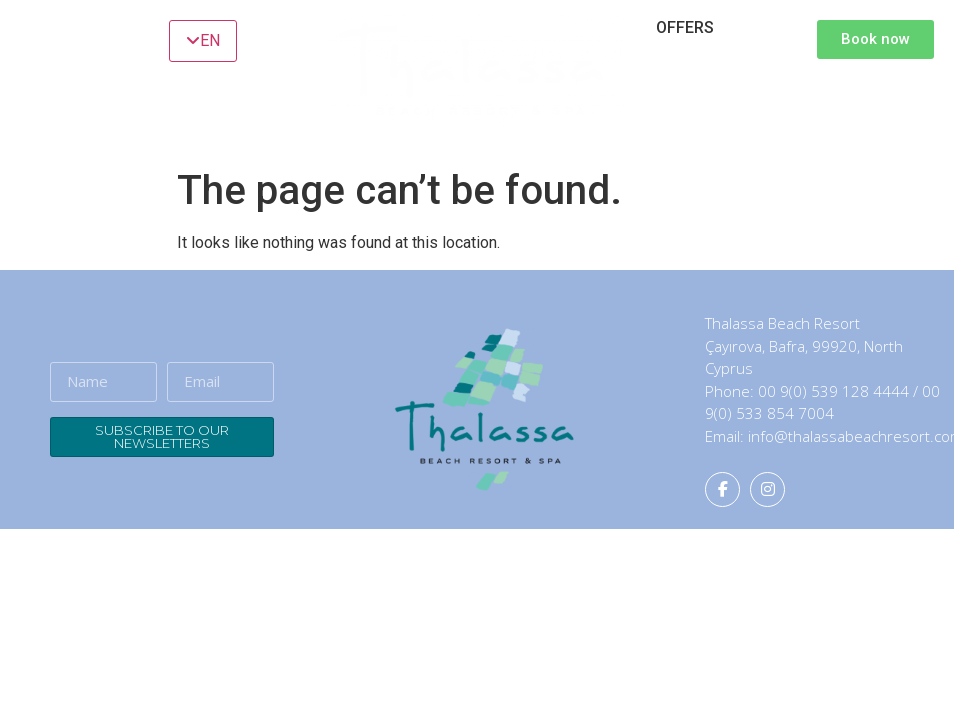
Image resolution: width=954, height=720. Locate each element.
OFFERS (685, 27)
